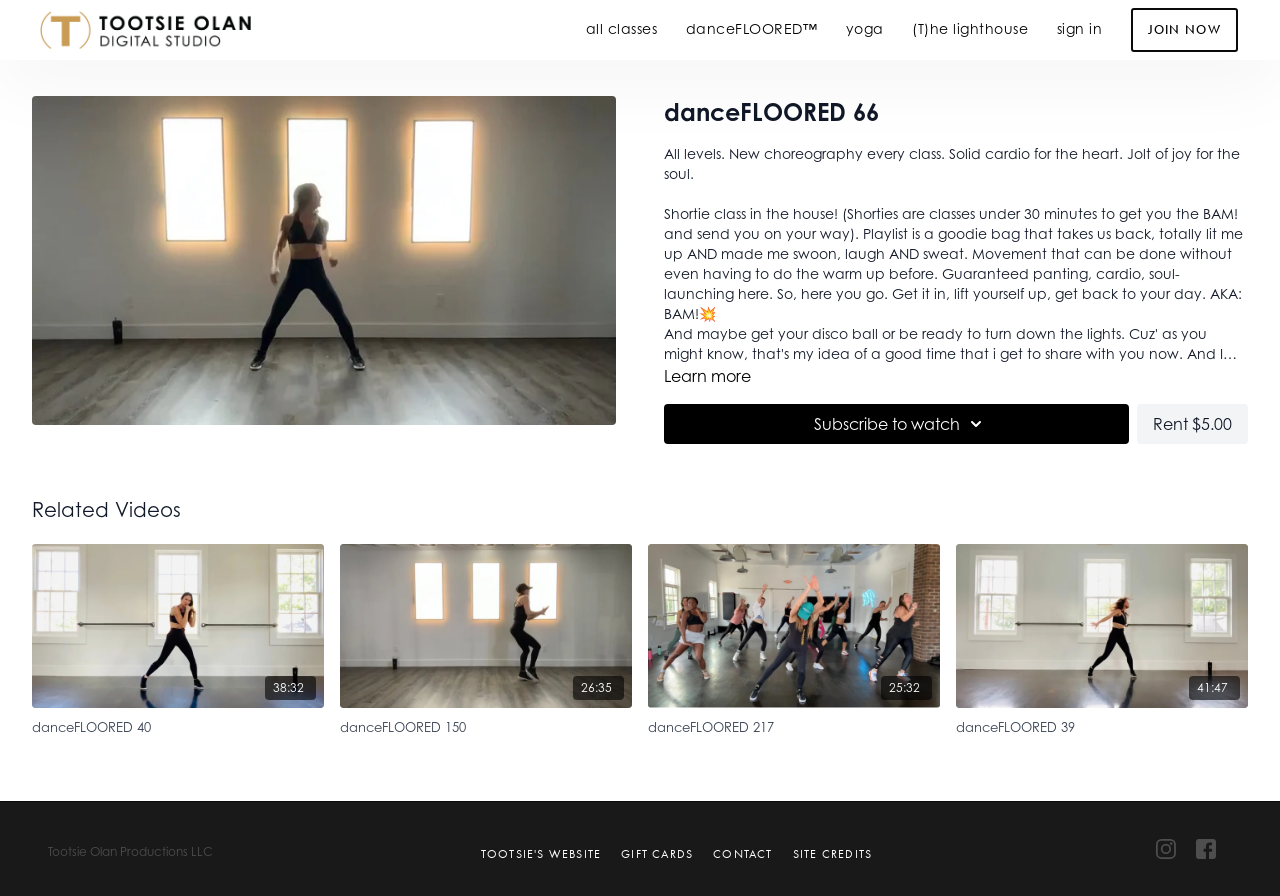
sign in (1080, 28)
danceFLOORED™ (752, 28)
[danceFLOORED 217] (794, 724)
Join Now (1184, 29)
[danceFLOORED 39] (1102, 724)
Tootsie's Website (541, 854)
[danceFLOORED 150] (486, 724)
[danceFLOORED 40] (178, 724)
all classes (622, 28)
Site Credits (832, 854)
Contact (742, 854)
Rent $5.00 (1192, 424)
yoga (865, 28)
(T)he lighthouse (970, 28)
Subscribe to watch (901, 424)
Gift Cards (657, 854)
